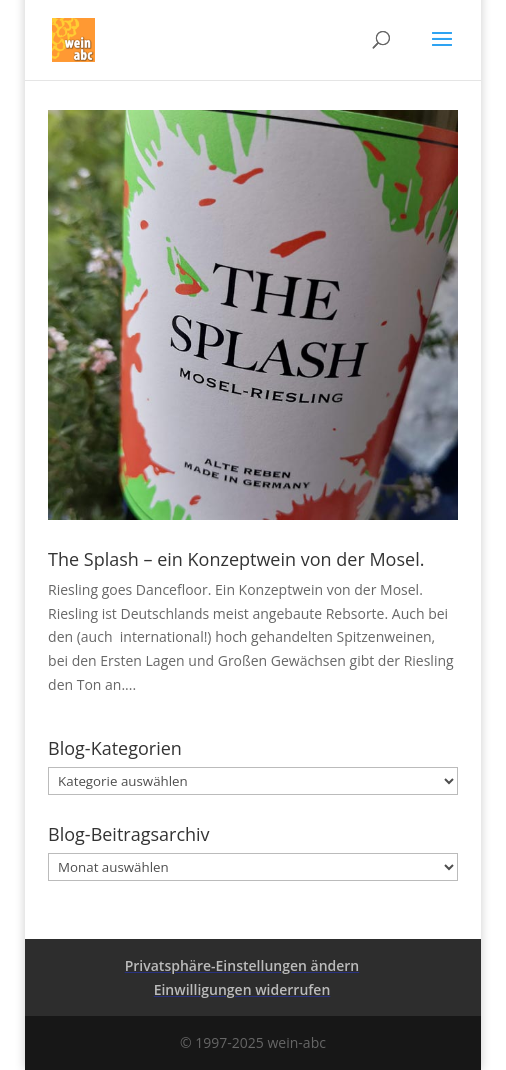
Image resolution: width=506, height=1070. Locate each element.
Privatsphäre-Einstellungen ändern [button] (242, 965)
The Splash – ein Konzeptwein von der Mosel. (236, 559)
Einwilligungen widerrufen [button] (242, 989)
